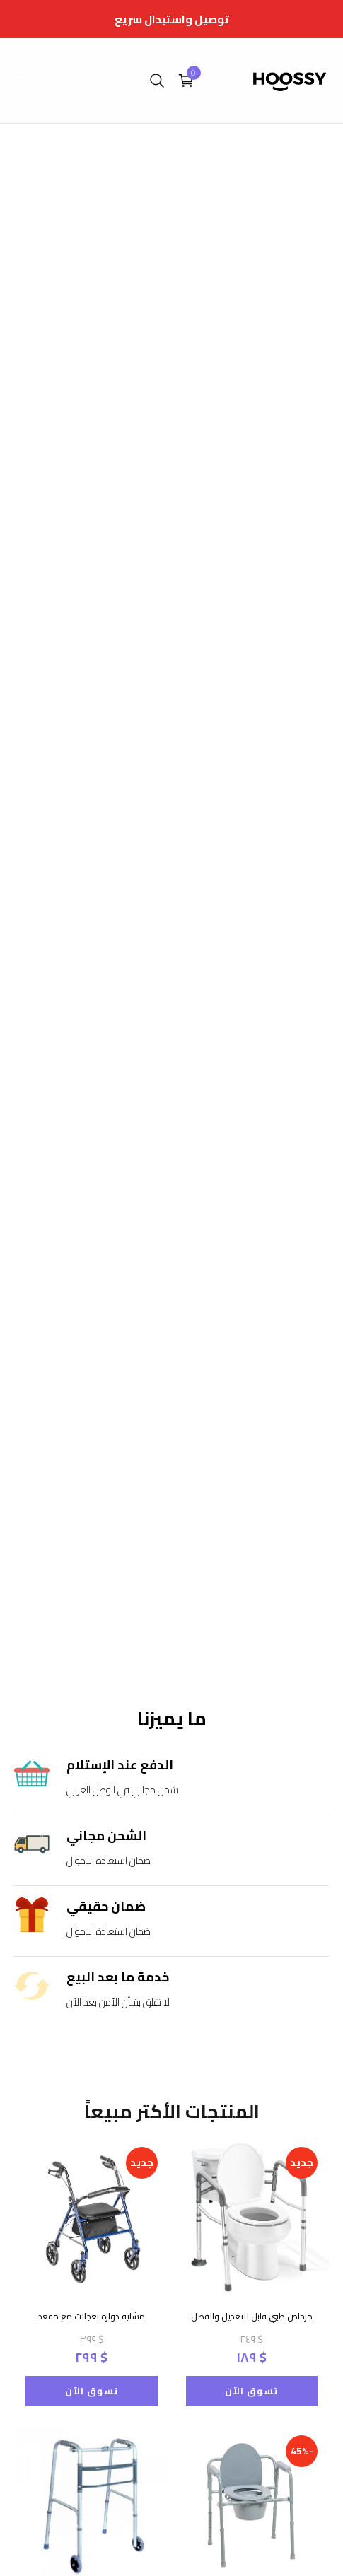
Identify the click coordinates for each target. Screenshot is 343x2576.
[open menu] (28, 78)
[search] (157, 80)
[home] (290, 81)
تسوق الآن (91, 2390)
